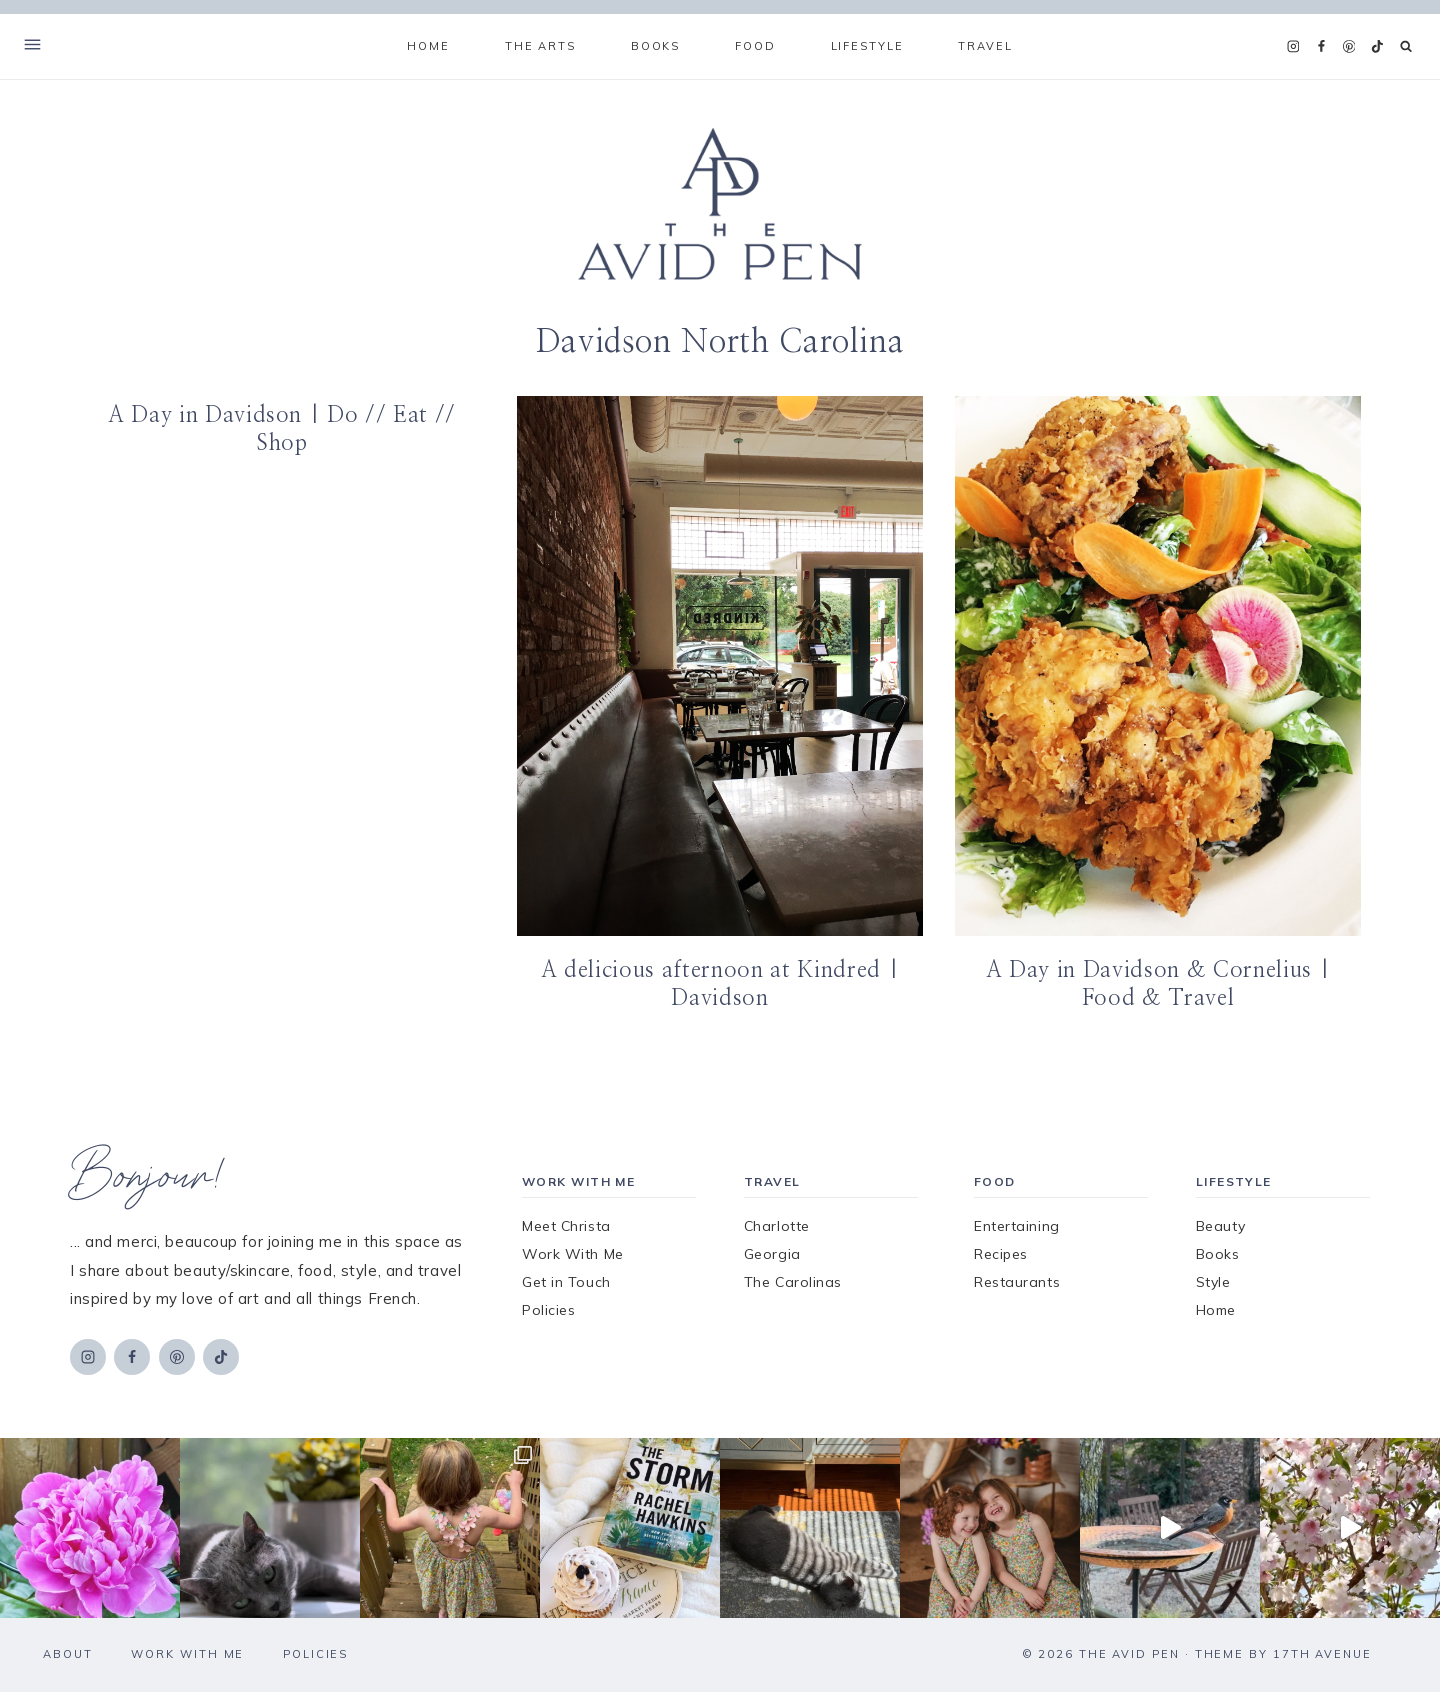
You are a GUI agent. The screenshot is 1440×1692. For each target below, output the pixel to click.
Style (1213, 1282)
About (68, 1654)
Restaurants (1017, 1282)
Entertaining (1017, 1226)
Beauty (1220, 1226)
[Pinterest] (1349, 47)
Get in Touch (566, 1282)
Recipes (1001, 1254)
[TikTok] (1377, 47)
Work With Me (573, 1254)
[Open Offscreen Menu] (32, 46)
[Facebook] (1321, 47)
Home (428, 46)
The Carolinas (793, 1282)
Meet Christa (566, 1226)
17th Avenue (1322, 1654)
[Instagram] (1293, 47)
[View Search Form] (1406, 46)
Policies (548, 1310)
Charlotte (777, 1226)
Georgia (772, 1254)
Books (1218, 1254)
